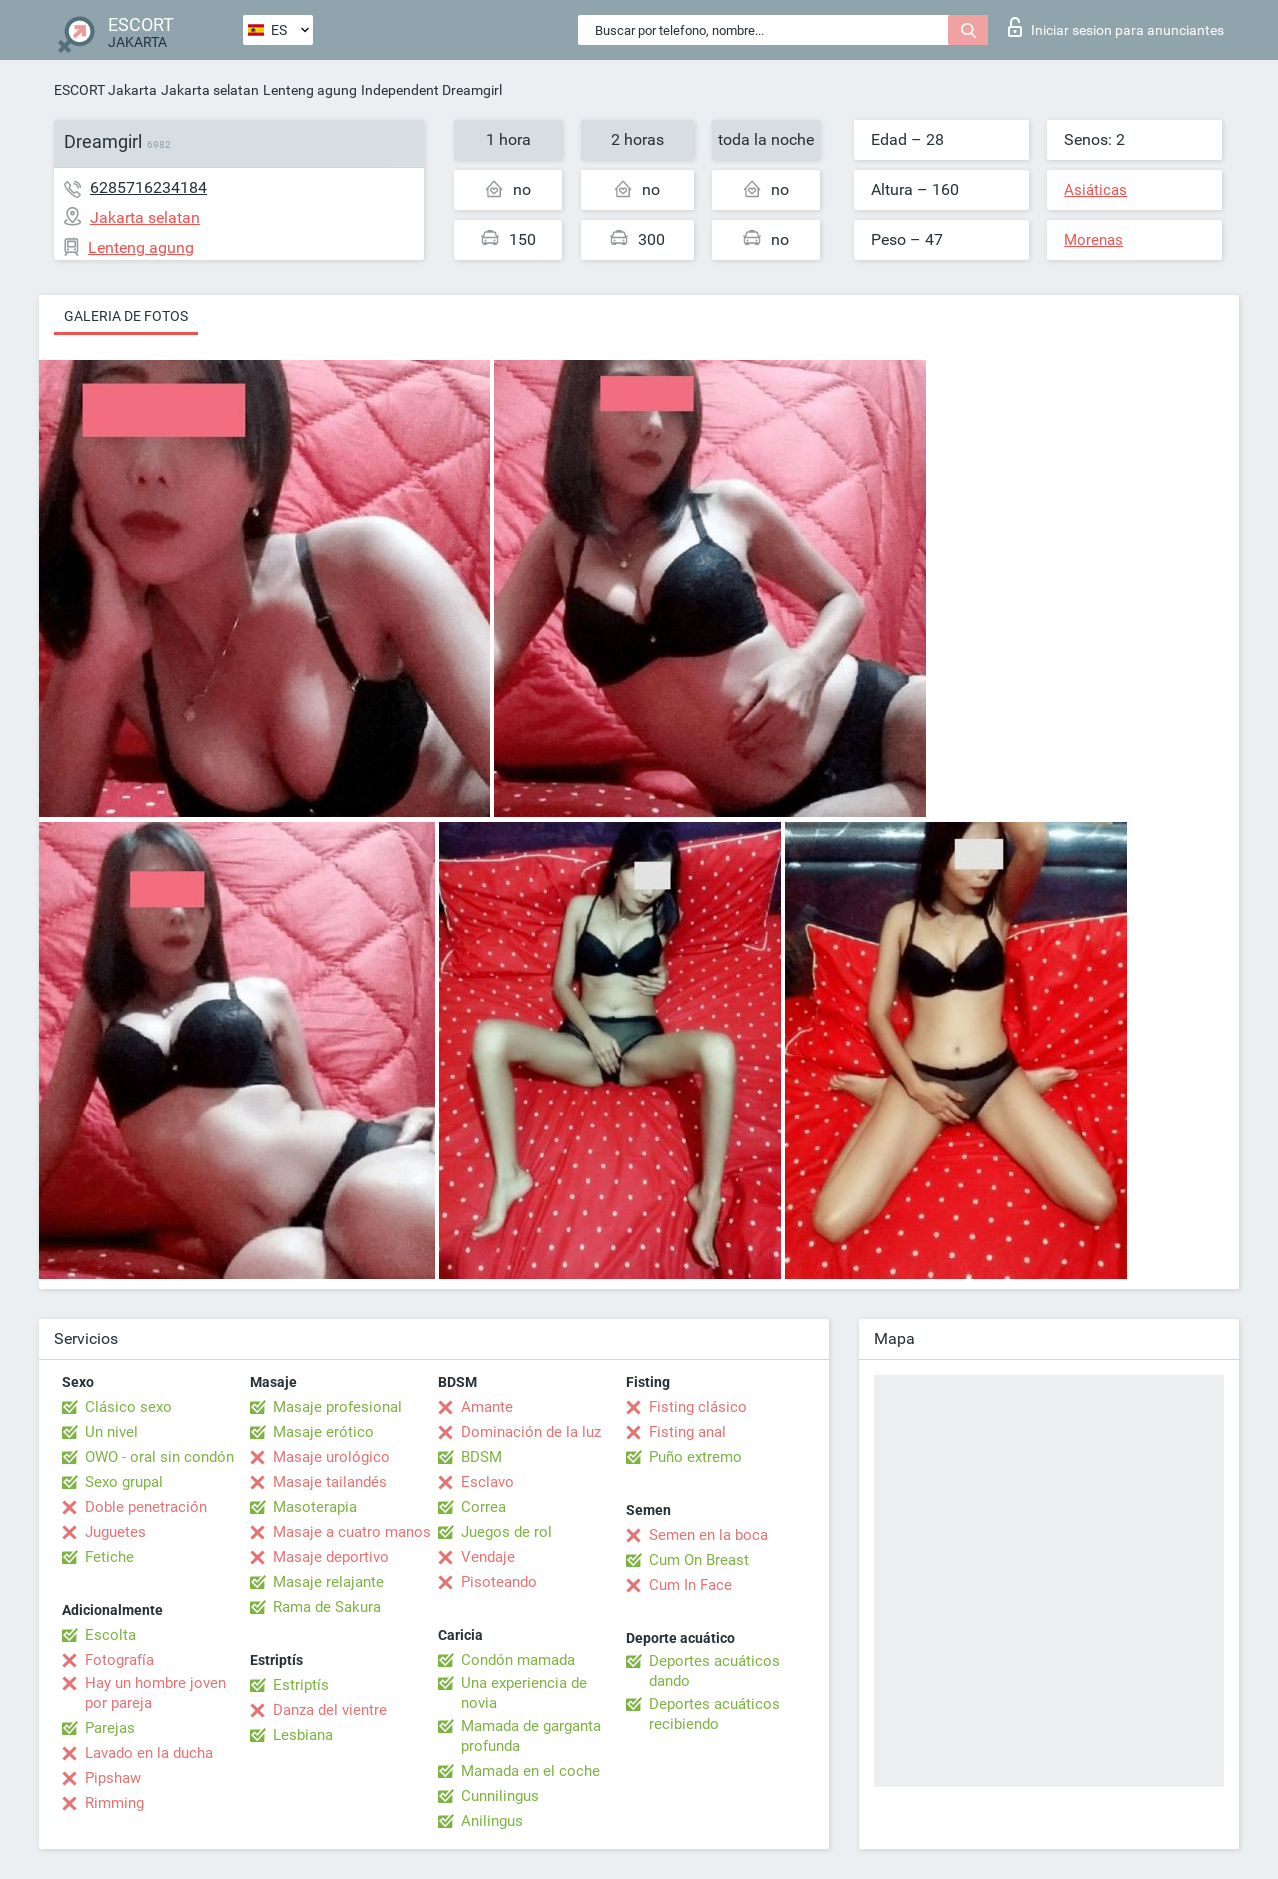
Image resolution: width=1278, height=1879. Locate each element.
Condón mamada (518, 1660)
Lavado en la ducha (149, 1753)
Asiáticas (1095, 190)
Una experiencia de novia (524, 1693)
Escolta (110, 1635)
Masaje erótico (323, 1432)
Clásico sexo (128, 1407)
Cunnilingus (500, 1796)
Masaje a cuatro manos (352, 1532)
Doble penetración (146, 1507)
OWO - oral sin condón (159, 1457)
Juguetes (115, 1532)
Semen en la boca (708, 1535)
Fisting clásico (698, 1407)
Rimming (114, 1803)
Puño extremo (695, 1457)
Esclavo (487, 1482)
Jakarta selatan (210, 90)
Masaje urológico (331, 1457)
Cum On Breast (699, 1560)
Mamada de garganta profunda (531, 1736)
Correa (483, 1507)
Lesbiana (303, 1735)
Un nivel (111, 1432)
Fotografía (119, 1660)
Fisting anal (687, 1432)
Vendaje (488, 1557)
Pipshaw (113, 1778)
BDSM (481, 1457)
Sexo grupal (124, 1482)
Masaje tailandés (330, 1482)
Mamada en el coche (530, 1771)
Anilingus (492, 1821)
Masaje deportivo (331, 1557)
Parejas (110, 1728)
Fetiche (109, 1557)
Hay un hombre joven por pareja (155, 1693)
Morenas (1093, 240)
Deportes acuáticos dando (714, 1671)
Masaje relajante (328, 1582)
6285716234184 (148, 187)
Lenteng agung (310, 90)
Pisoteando (499, 1582)
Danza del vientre (330, 1710)
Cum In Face (690, 1585)
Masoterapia (315, 1507)
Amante (487, 1407)
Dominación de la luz (531, 1432)
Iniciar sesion (1116, 27)
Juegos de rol (506, 1532)
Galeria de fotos (126, 316)
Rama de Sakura (327, 1607)
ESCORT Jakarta (105, 90)
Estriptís (301, 1685)
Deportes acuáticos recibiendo (714, 1714)
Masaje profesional (337, 1407)
